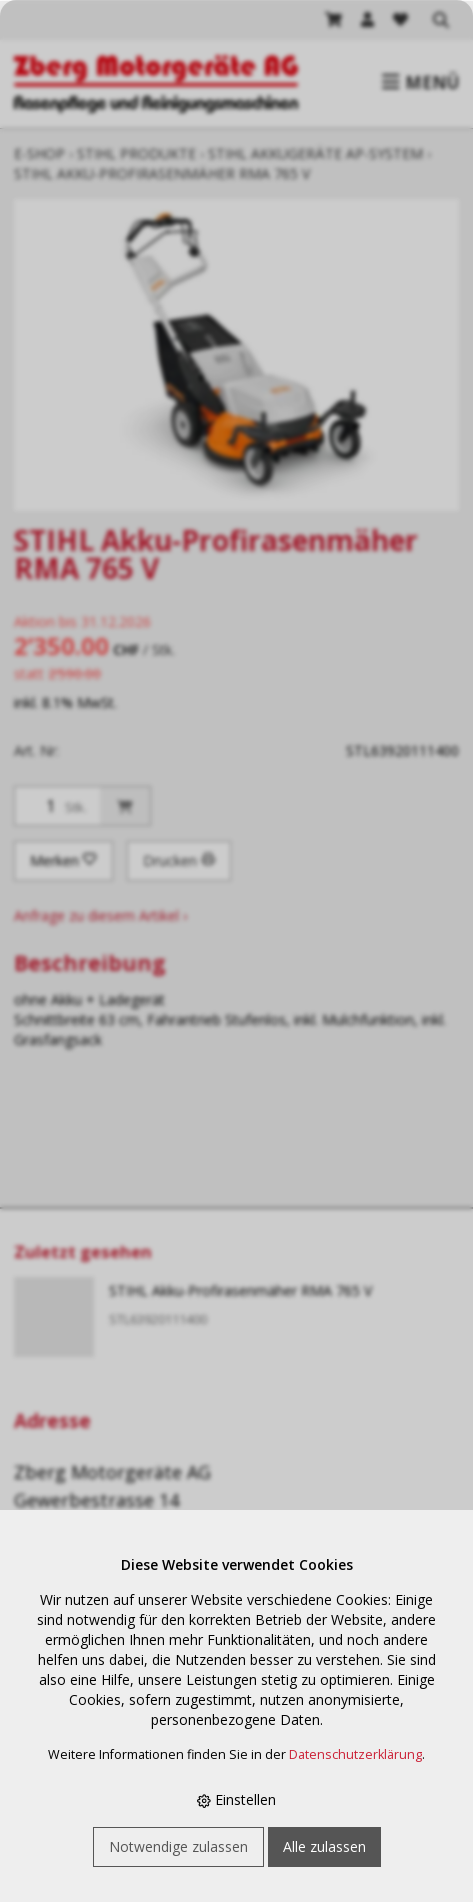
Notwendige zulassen (178, 1846)
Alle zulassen (324, 1846)
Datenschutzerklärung (355, 1754)
